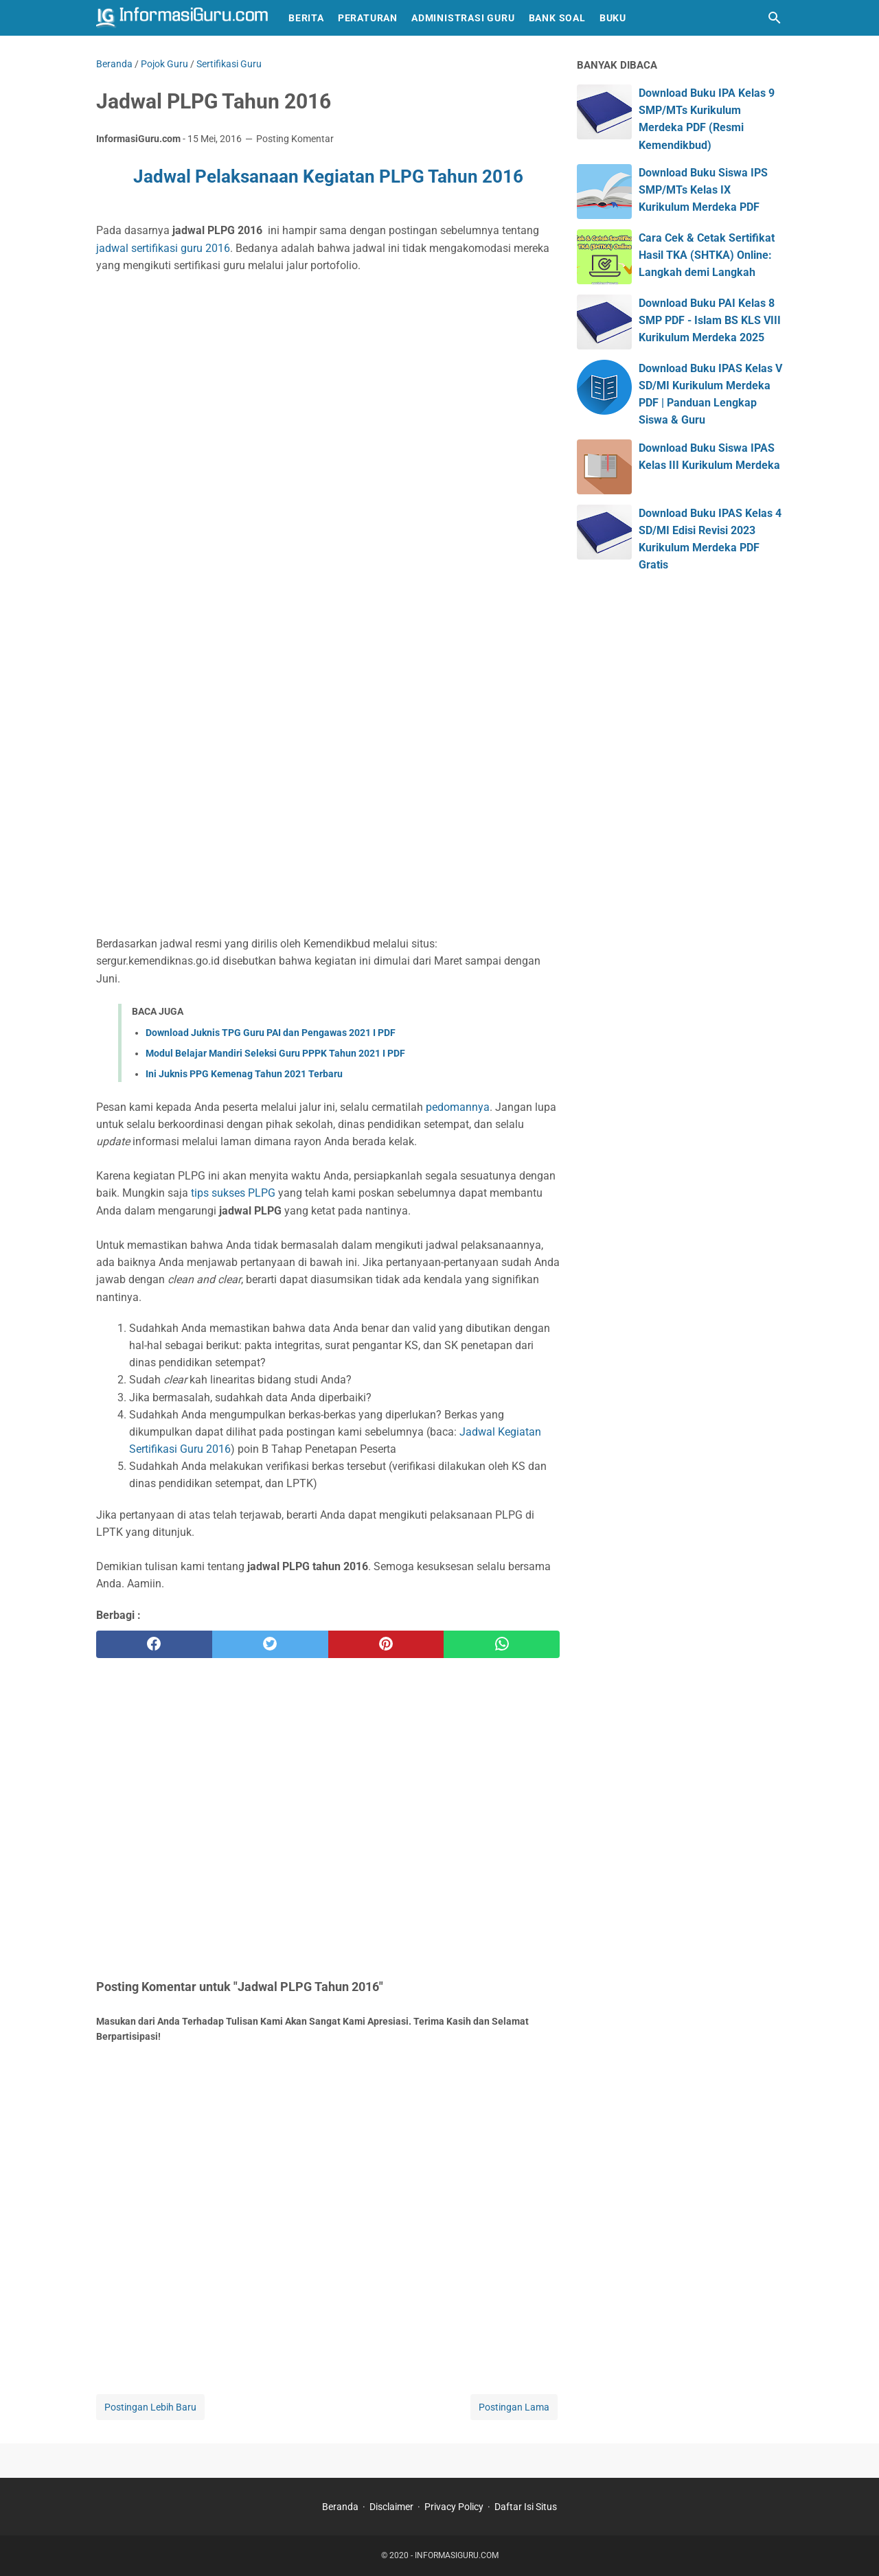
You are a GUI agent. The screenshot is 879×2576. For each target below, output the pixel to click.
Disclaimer (391, 2506)
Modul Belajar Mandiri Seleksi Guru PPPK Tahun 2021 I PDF (275, 1053)
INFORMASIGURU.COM (457, 2555)
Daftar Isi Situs (525, 2506)
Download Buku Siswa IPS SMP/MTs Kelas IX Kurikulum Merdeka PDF (703, 190)
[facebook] (154, 1644)
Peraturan (368, 17)
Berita (306, 17)
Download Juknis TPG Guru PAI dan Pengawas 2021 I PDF (271, 1032)
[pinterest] (386, 1644)
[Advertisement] (328, 396)
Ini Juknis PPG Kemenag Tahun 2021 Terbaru (244, 1073)
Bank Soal (557, 17)
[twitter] (270, 1644)
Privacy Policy (453, 2506)
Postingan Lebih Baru (150, 2407)
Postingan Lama (514, 2407)
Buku (613, 17)
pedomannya (458, 1107)
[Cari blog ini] (774, 18)
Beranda (340, 2506)
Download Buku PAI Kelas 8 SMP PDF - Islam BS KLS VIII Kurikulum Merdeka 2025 (710, 320)
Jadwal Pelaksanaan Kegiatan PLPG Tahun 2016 (328, 176)
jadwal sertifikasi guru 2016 (163, 248)
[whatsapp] (502, 1644)
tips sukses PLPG (233, 1192)
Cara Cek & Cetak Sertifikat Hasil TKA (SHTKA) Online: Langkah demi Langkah (707, 255)
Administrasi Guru (463, 17)
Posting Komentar (295, 138)
